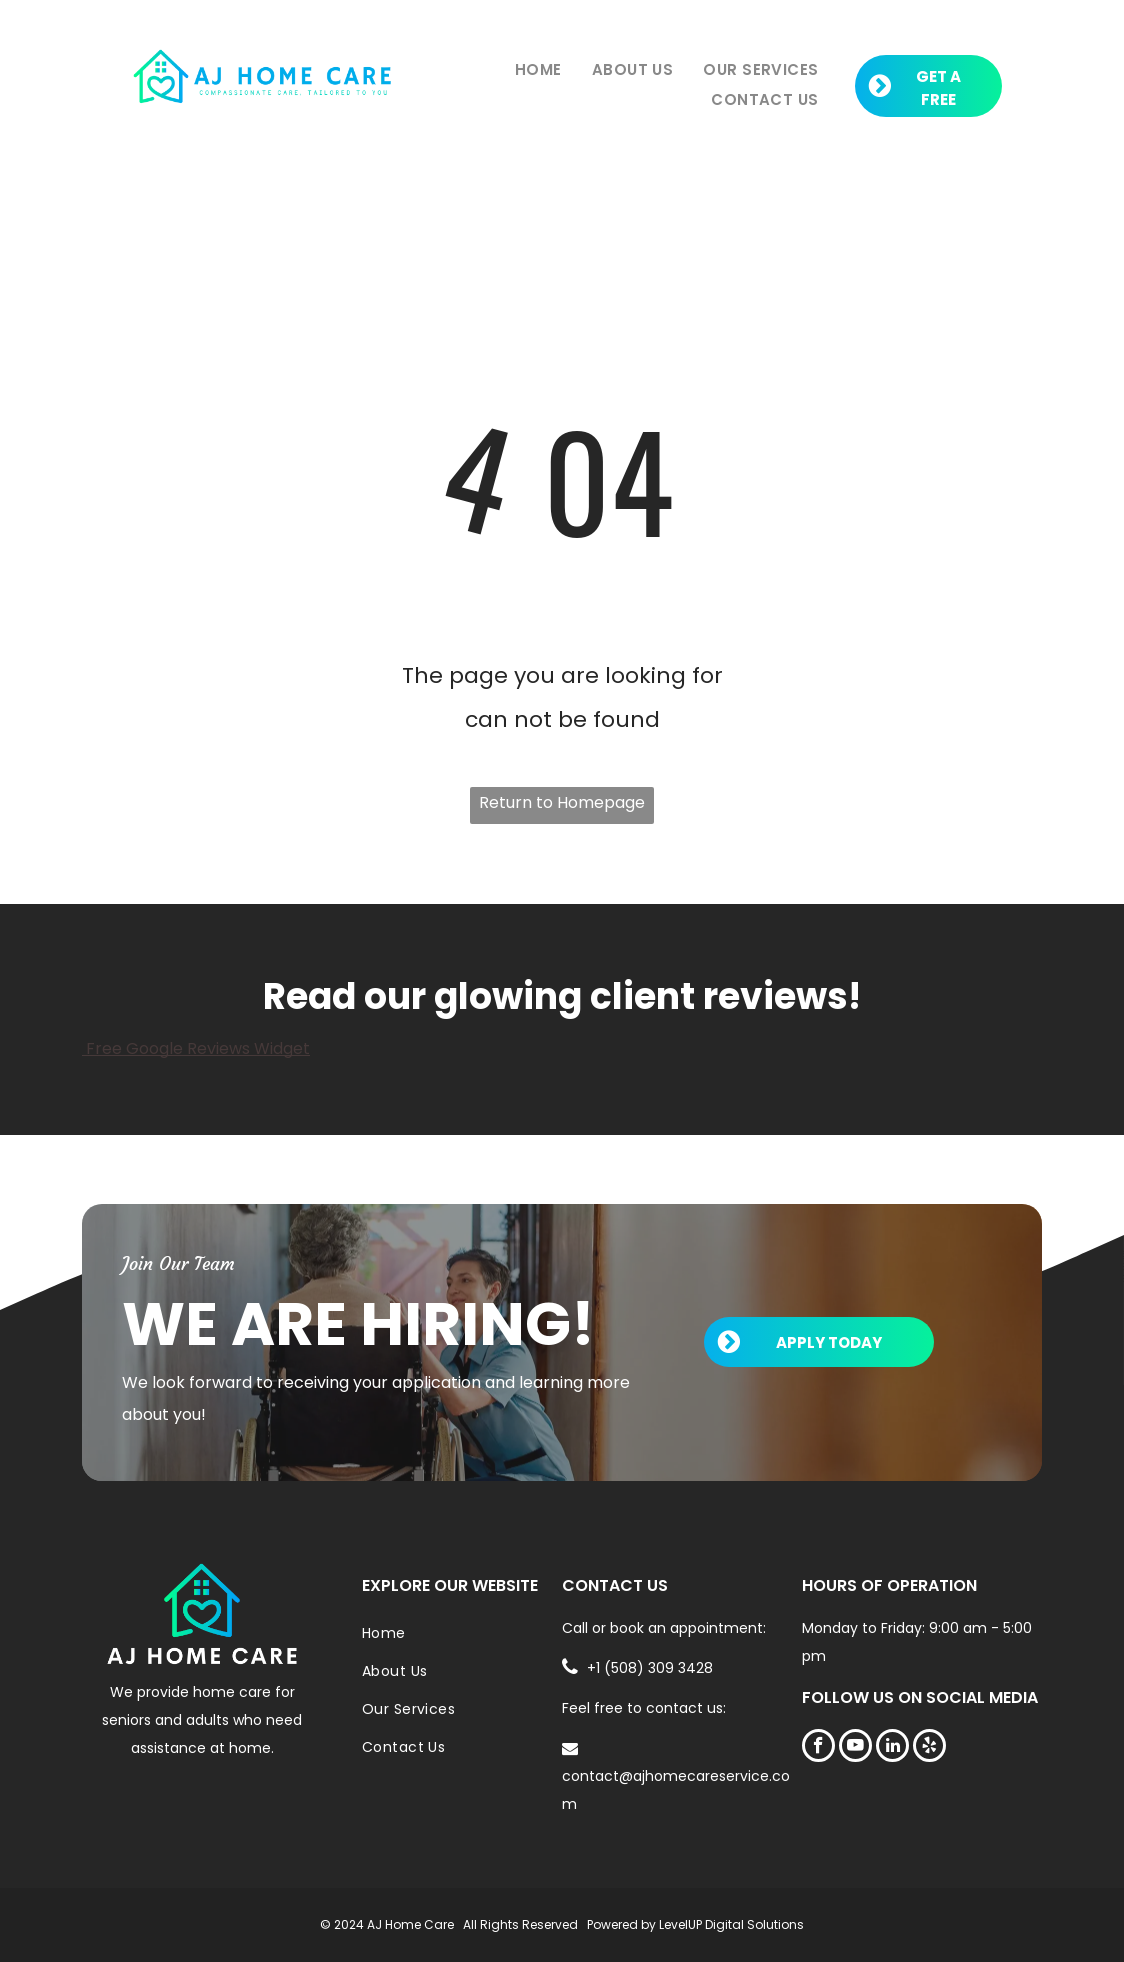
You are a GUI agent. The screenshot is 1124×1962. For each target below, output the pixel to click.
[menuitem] (538, 70)
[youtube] (855, 1748)
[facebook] (818, 1748)
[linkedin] (892, 1748)
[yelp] (929, 1748)
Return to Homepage (562, 802)
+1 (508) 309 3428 (650, 1668)
